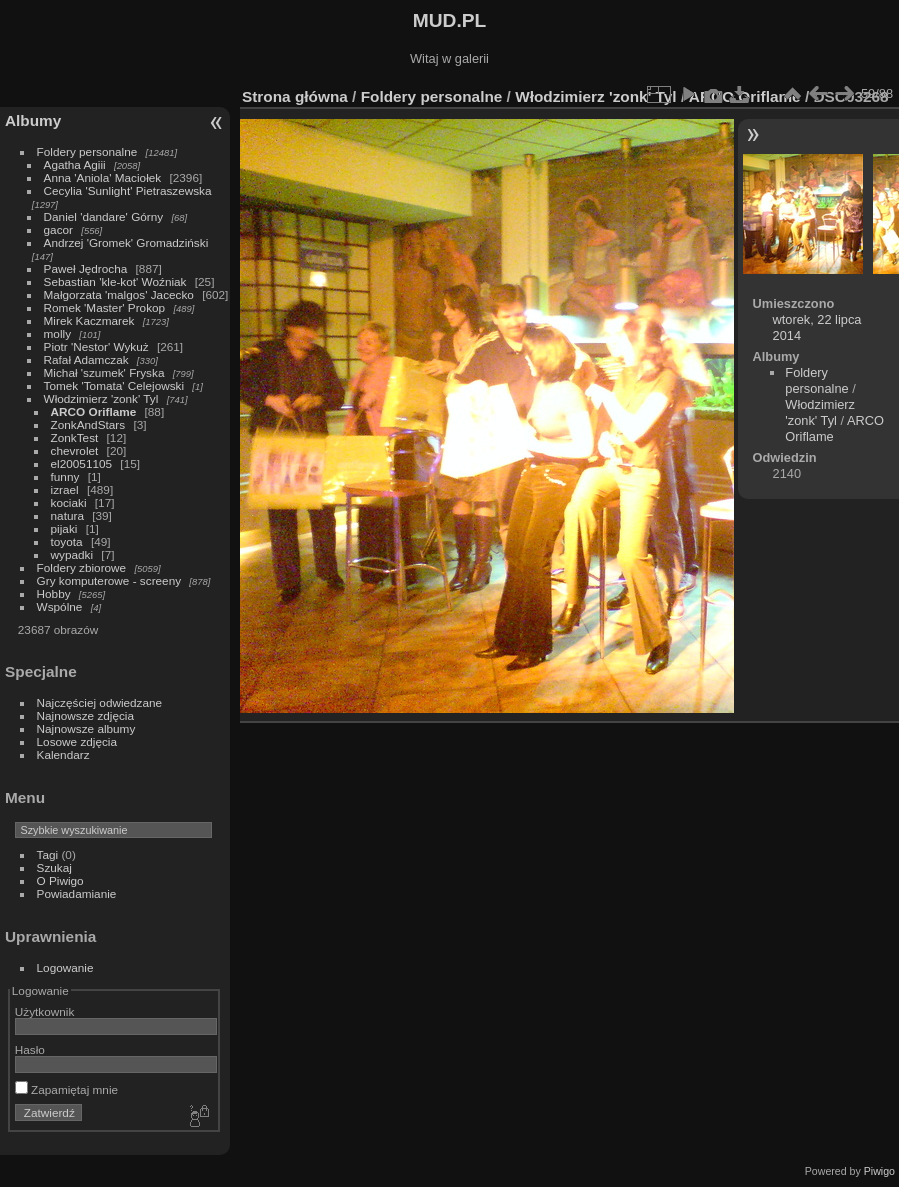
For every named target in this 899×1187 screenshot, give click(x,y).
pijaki (64, 528)
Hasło (30, 1049)
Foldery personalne (87, 151)
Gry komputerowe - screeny (109, 580)
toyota (67, 541)
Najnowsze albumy (86, 728)
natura (67, 515)
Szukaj (54, 867)
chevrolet (75, 450)
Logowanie (65, 967)
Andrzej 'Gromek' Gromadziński (126, 242)
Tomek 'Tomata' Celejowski (114, 385)
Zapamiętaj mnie (66, 1089)
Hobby (54, 593)
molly (57, 333)
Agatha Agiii (75, 164)
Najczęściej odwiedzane (100, 702)
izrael (65, 489)
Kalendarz (63, 754)
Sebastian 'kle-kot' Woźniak (115, 281)
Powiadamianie (77, 893)
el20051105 (82, 463)
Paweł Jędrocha (86, 268)
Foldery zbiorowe (82, 567)
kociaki (69, 502)
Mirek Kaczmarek (89, 320)
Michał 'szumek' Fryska (104, 372)
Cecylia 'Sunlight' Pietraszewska (128, 190)
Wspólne (60, 606)
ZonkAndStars (88, 424)
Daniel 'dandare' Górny (104, 216)
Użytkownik (45, 1011)
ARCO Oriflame (94, 411)
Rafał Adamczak (86, 359)
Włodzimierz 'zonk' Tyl (101, 398)
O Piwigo (60, 880)
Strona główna (295, 96)
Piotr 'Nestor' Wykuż (96, 346)
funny (65, 476)
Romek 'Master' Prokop (105, 307)
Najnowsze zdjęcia (85, 715)
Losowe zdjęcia (77, 741)
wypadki (72, 554)
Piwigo (879, 1171)
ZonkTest (75, 437)
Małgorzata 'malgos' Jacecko (119, 294)
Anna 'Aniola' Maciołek (103, 177)
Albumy (33, 120)
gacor (58, 229)
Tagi (48, 854)
